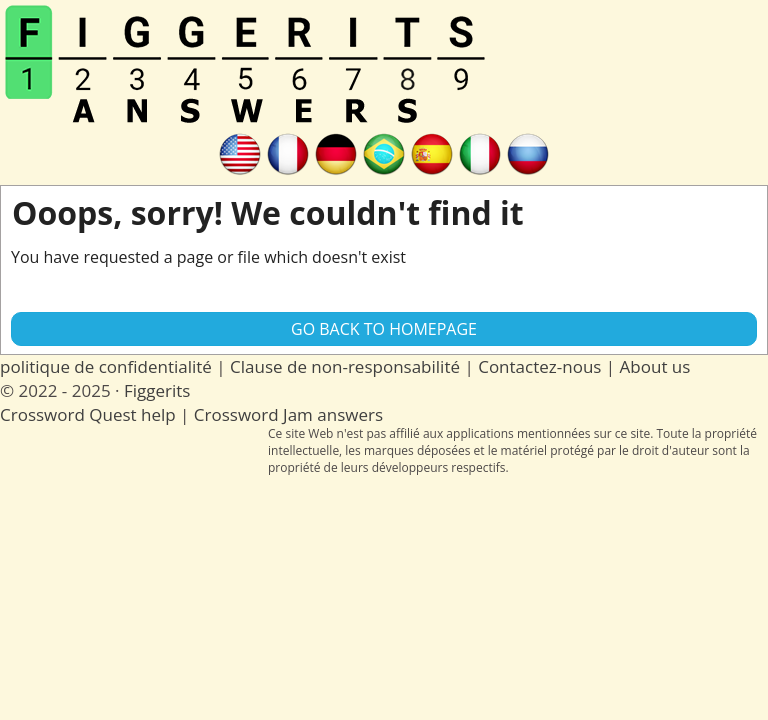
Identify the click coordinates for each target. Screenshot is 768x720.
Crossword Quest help (88, 414)
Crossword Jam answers (288, 414)
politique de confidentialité (106, 366)
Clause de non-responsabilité (345, 366)
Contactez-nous (539, 366)
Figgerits (157, 390)
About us (655, 366)
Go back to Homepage (384, 329)
